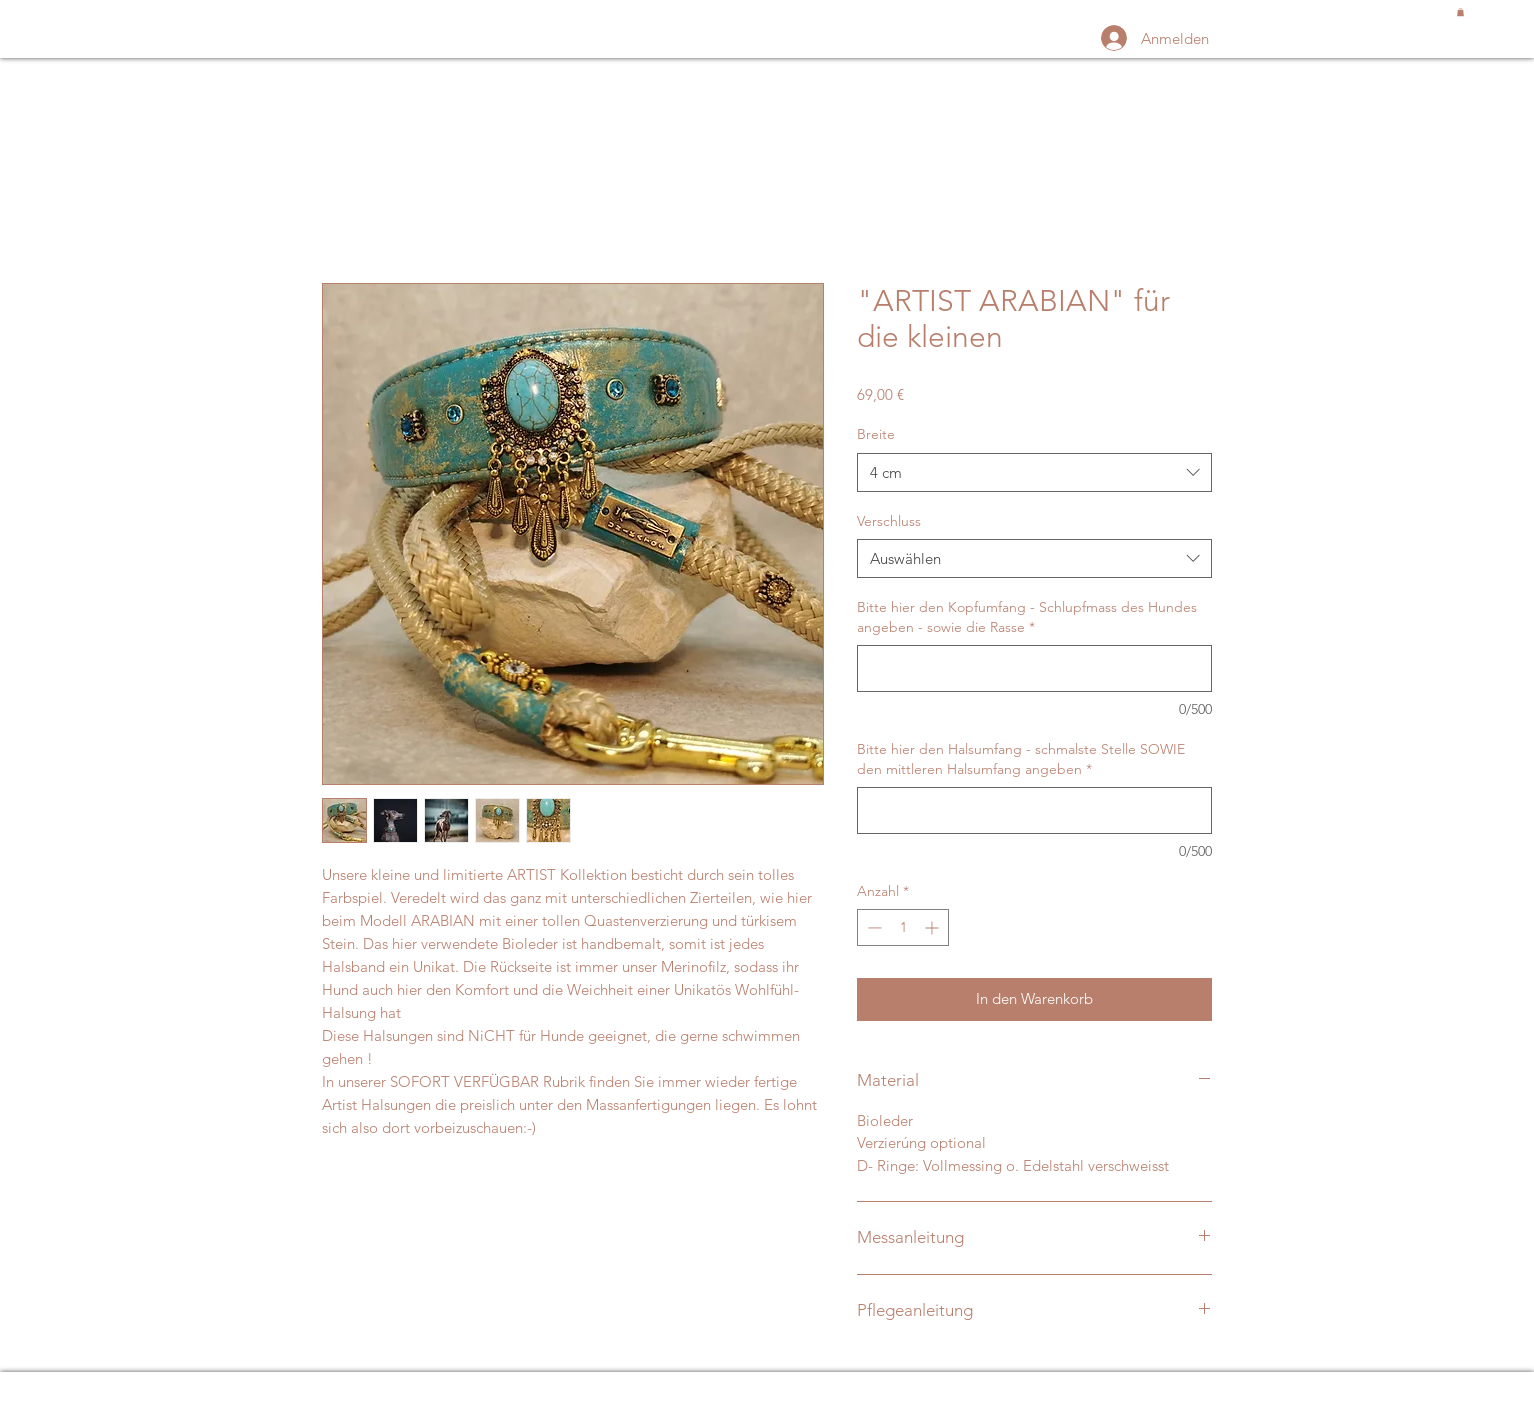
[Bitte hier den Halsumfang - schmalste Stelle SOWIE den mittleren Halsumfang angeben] (1034, 810)
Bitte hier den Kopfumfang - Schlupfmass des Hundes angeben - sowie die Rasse (1027, 617)
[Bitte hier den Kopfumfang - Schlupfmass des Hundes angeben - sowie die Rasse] (1034, 668)
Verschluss (889, 521)
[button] (1460, 12)
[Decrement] (872, 927)
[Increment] (933, 927)
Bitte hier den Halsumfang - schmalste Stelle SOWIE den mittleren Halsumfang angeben (1021, 759)
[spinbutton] (903, 927)
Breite (876, 434)
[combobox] (1034, 472)
